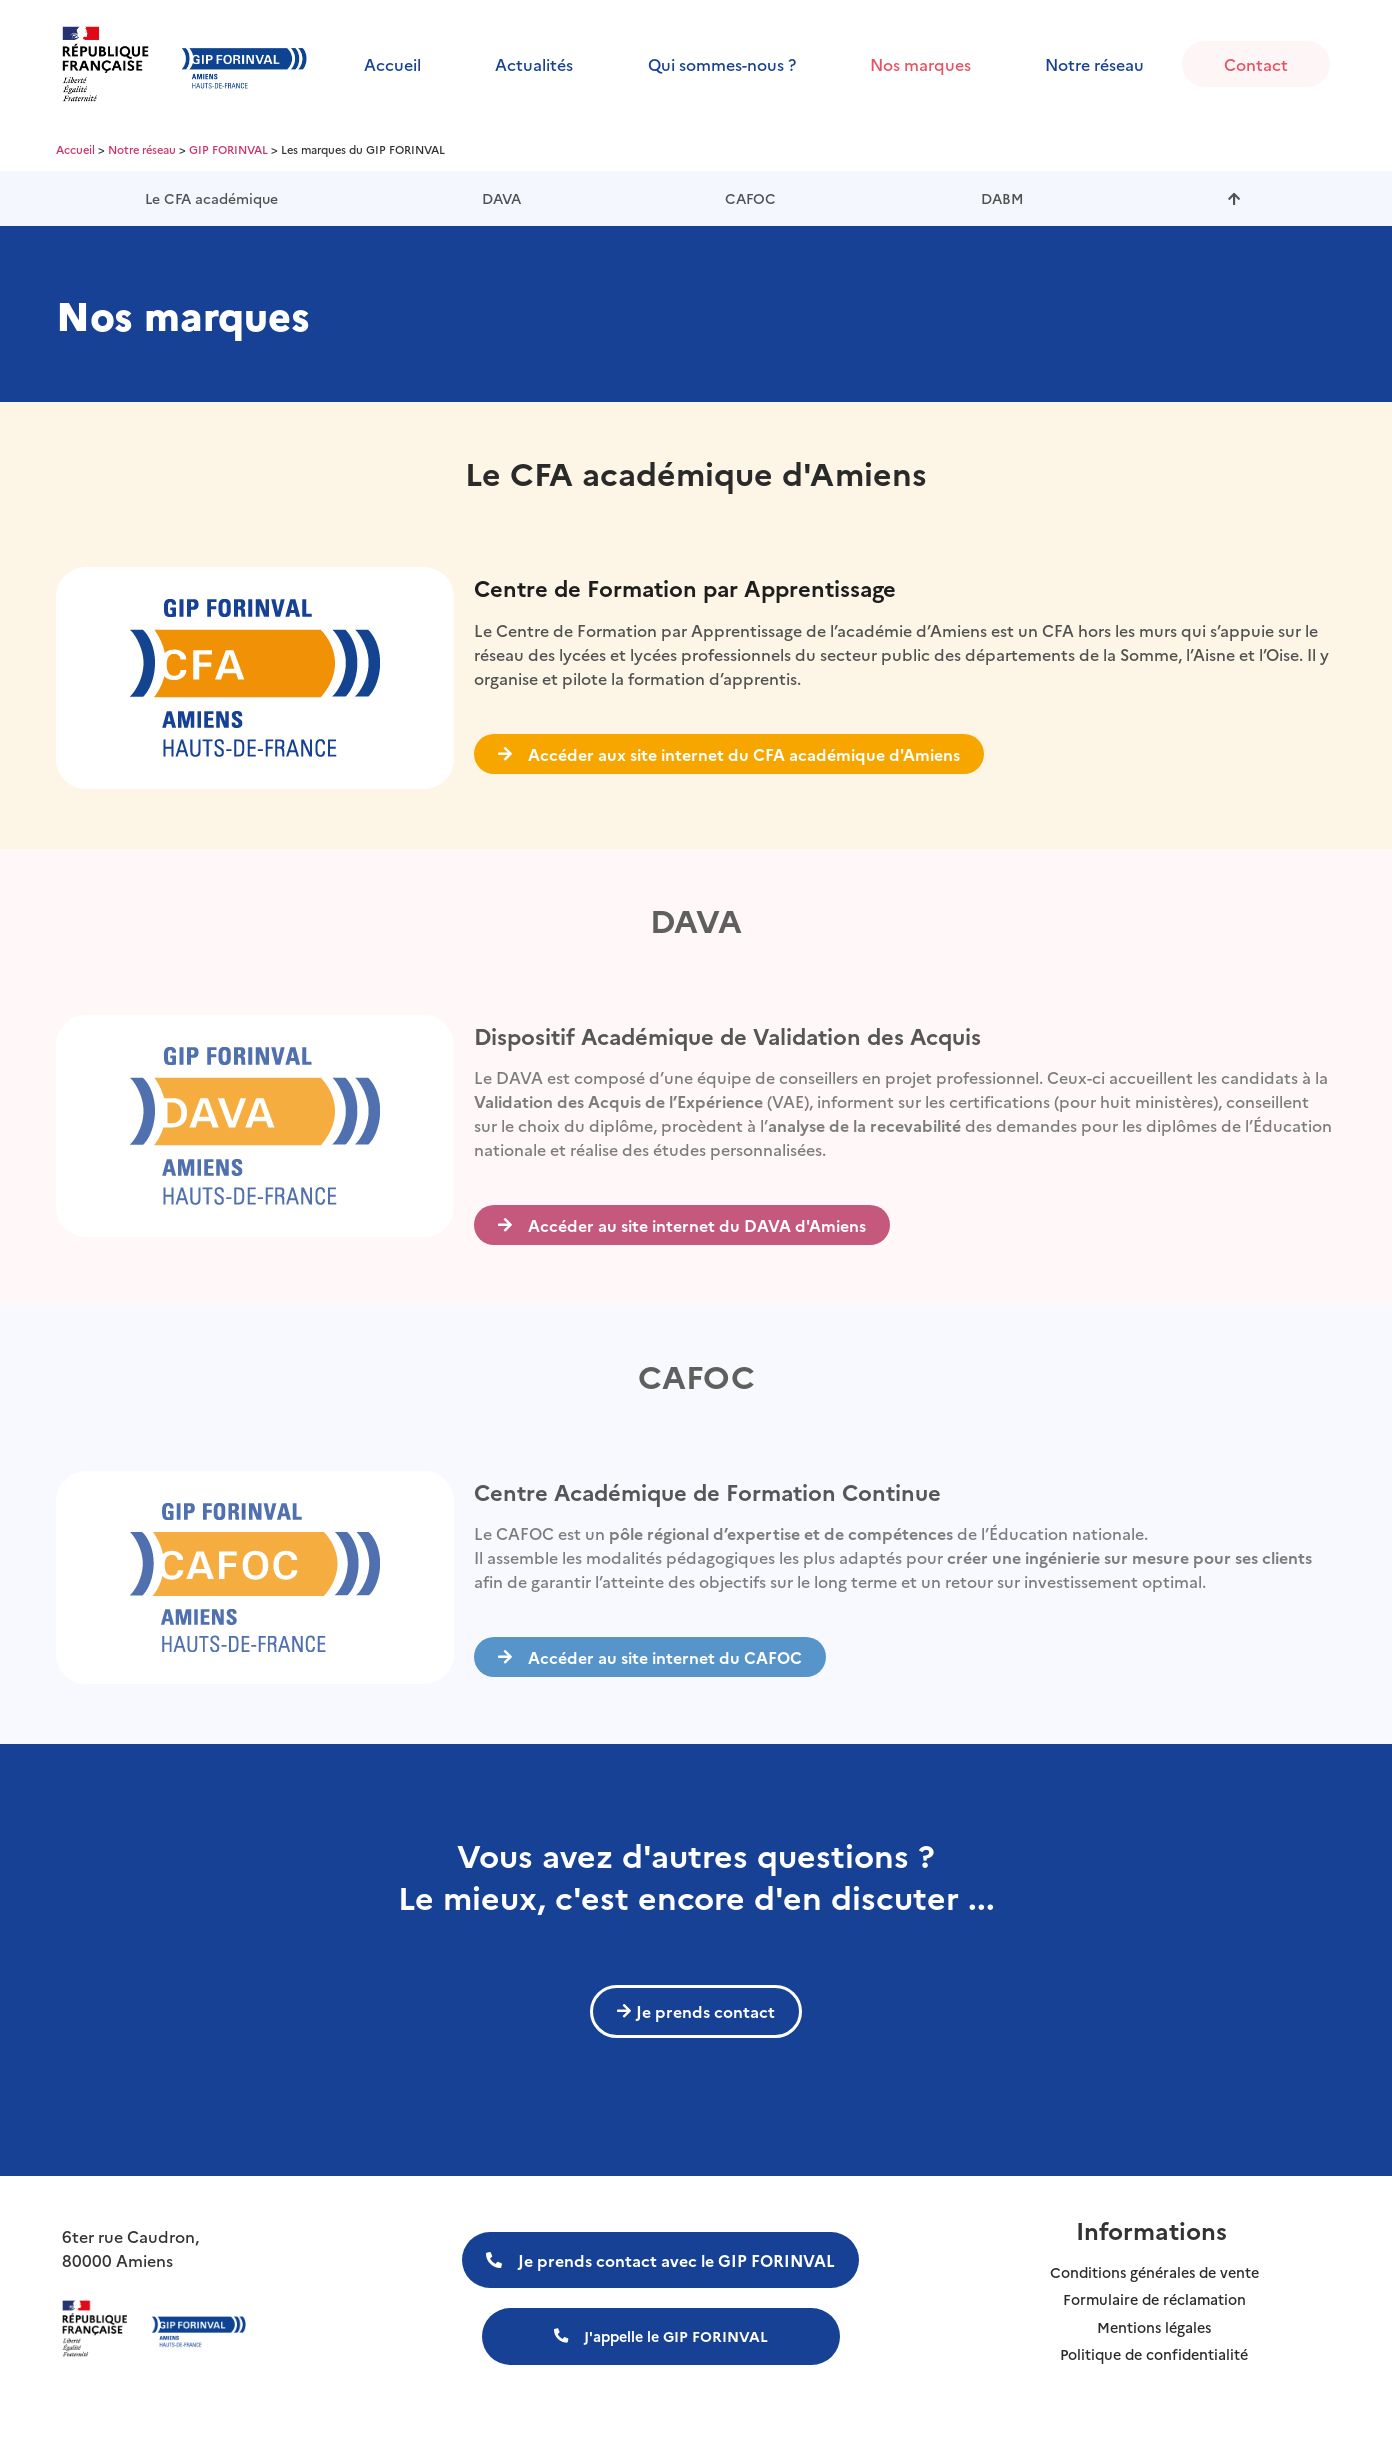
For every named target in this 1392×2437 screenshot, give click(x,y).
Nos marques (920, 64)
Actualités (534, 64)
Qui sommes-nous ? (722, 64)
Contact (1256, 64)
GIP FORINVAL (228, 149)
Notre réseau (1094, 64)
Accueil (392, 64)
